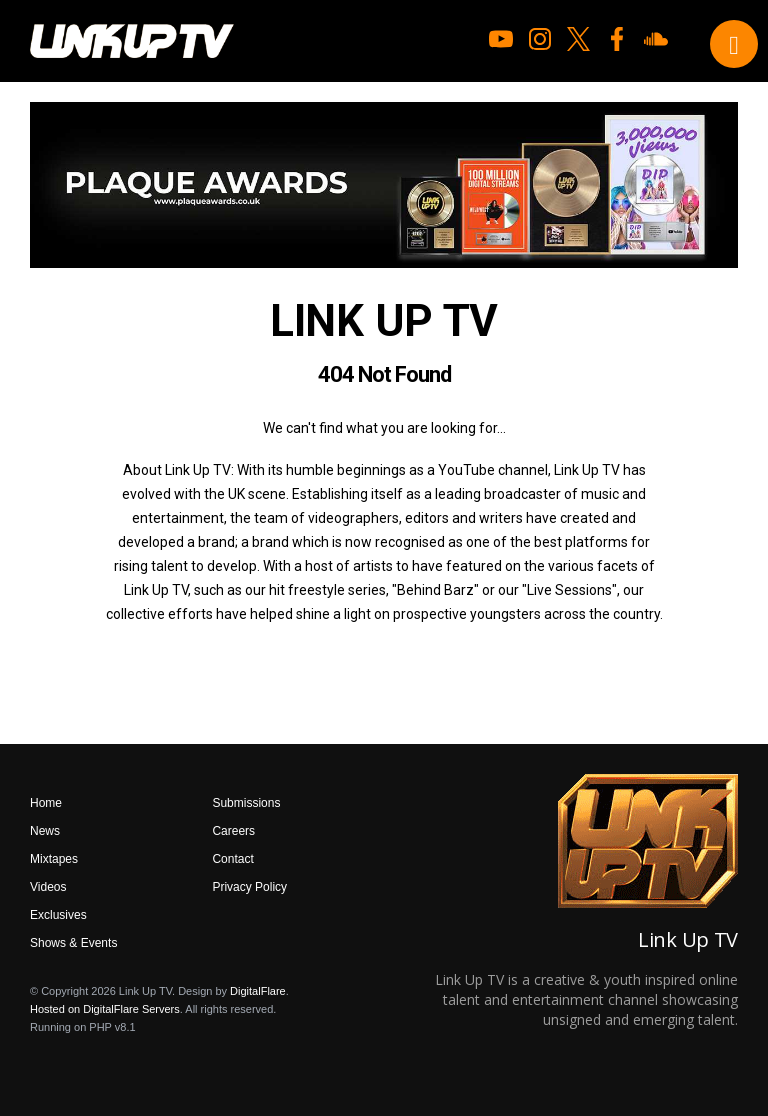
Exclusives (58, 915)
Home (46, 803)
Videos (48, 887)
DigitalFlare (258, 991)
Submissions (246, 803)
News (45, 831)
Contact (232, 859)
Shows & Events (73, 943)
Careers (233, 831)
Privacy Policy (249, 887)
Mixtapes (54, 859)
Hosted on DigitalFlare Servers (105, 1009)
